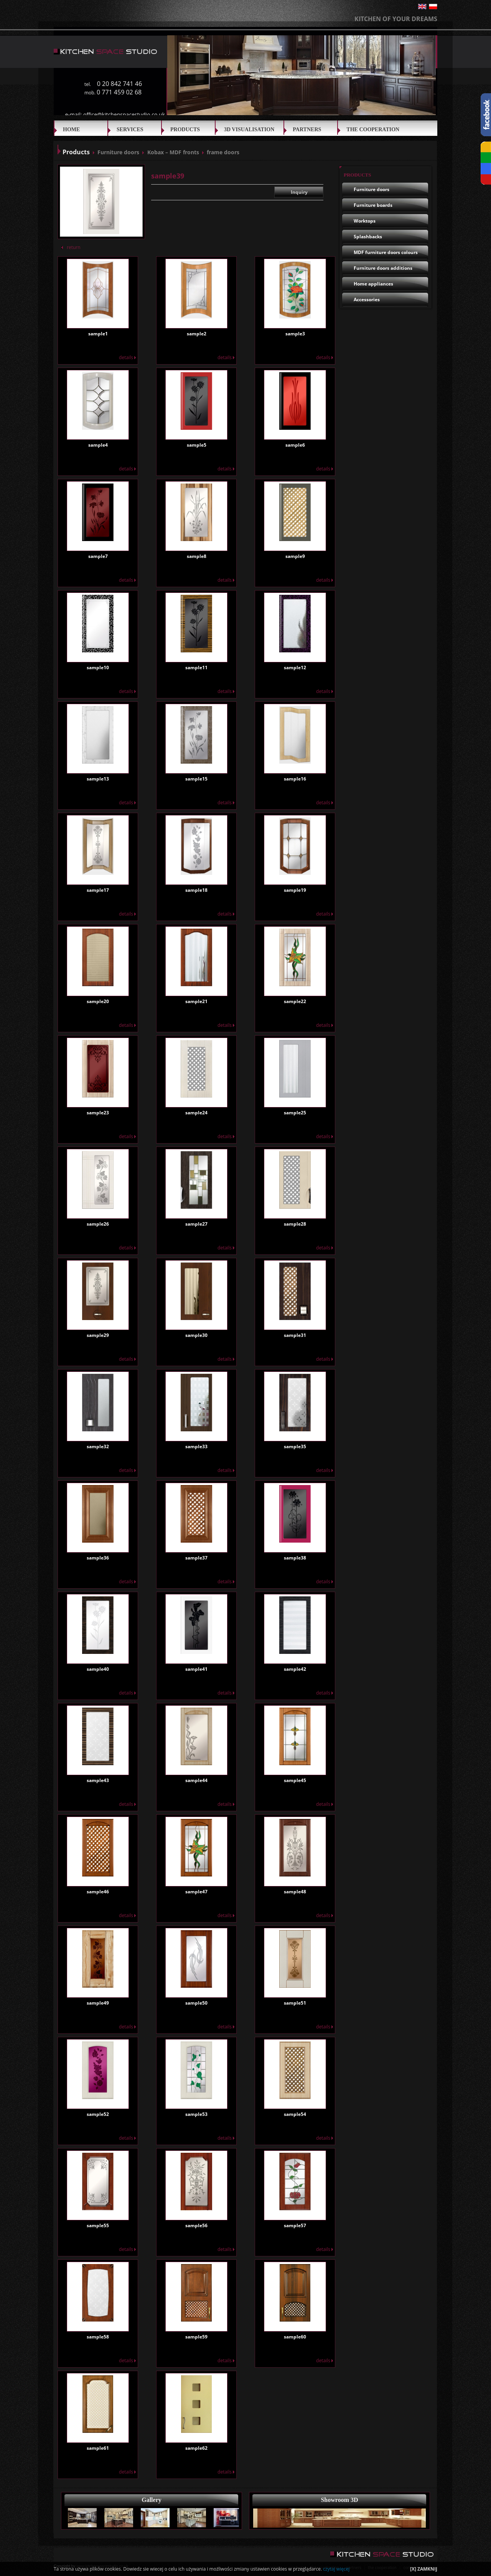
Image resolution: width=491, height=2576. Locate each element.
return (71, 247)
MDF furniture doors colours (386, 252)
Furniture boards (373, 205)
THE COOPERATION (372, 129)
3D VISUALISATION (249, 129)
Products (185, 129)
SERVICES (130, 129)
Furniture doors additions (383, 268)
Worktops (365, 221)
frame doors (223, 152)
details (127, 357)
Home (71, 129)
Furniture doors (118, 152)
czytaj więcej (336, 2569)
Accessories (367, 299)
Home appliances (373, 284)
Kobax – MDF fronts (173, 152)
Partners (307, 129)
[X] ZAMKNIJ (423, 2569)
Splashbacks (368, 236)
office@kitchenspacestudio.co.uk (124, 114)
